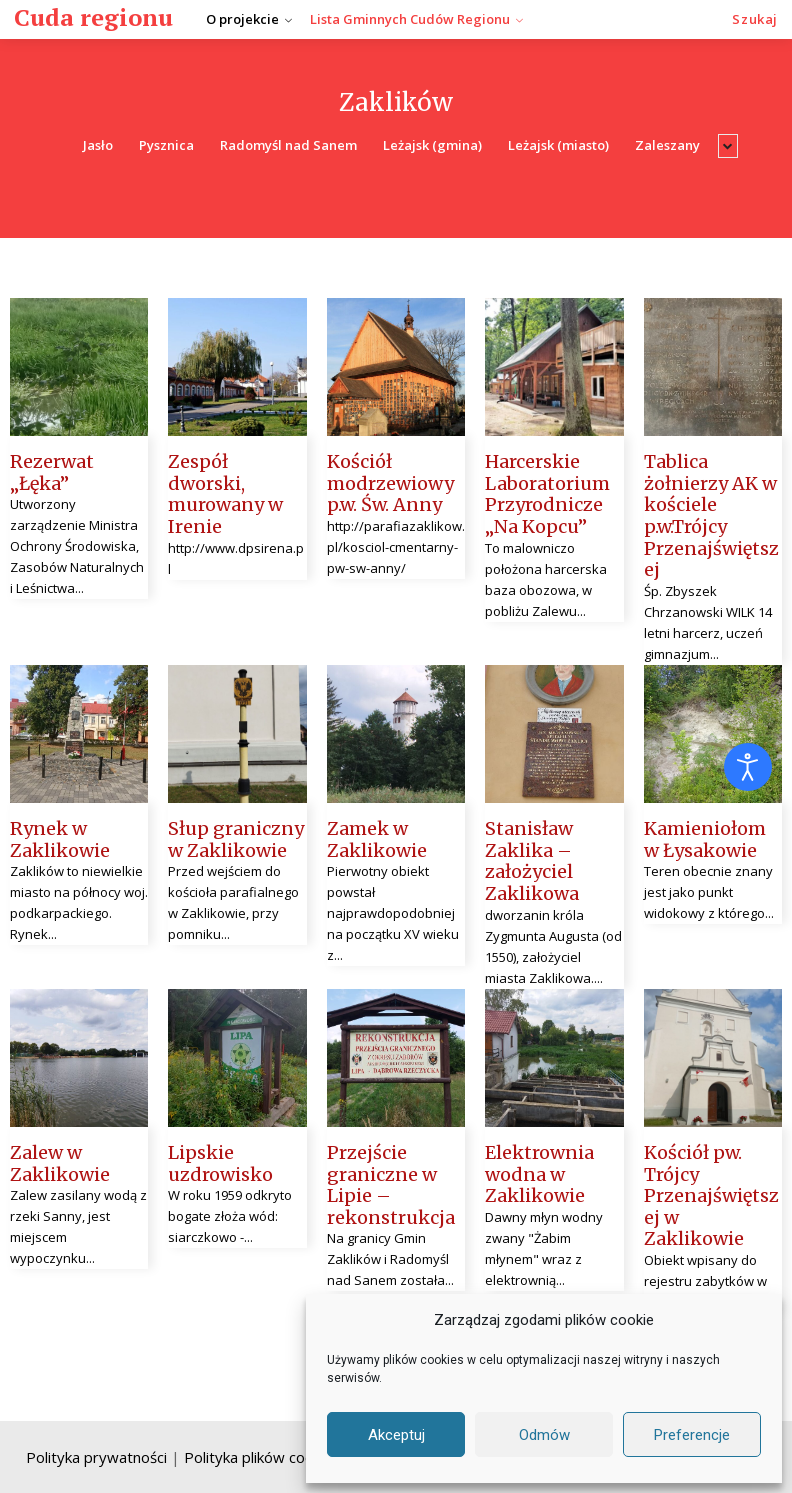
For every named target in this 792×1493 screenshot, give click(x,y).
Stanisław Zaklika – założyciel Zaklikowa (532, 861)
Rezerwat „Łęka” (52, 472)
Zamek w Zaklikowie (377, 839)
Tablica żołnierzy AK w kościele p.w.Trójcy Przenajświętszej (711, 515)
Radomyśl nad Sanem (288, 146)
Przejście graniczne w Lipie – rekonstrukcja (391, 1185)
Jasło (98, 146)
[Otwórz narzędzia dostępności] (748, 767)
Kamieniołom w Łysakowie (705, 839)
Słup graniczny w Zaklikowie (236, 839)
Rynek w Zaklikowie (60, 839)
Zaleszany (667, 146)
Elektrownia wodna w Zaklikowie (539, 1174)
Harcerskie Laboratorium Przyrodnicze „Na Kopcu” (547, 494)
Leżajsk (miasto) (558, 146)
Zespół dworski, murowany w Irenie (225, 494)
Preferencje (692, 1435)
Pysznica (166, 146)
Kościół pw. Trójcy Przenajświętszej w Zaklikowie (711, 1195)
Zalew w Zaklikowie (60, 1163)
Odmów (544, 1435)
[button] (755, 19)
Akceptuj (396, 1435)
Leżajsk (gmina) (432, 146)
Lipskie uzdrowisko (220, 1163)
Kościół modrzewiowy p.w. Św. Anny (390, 483)
